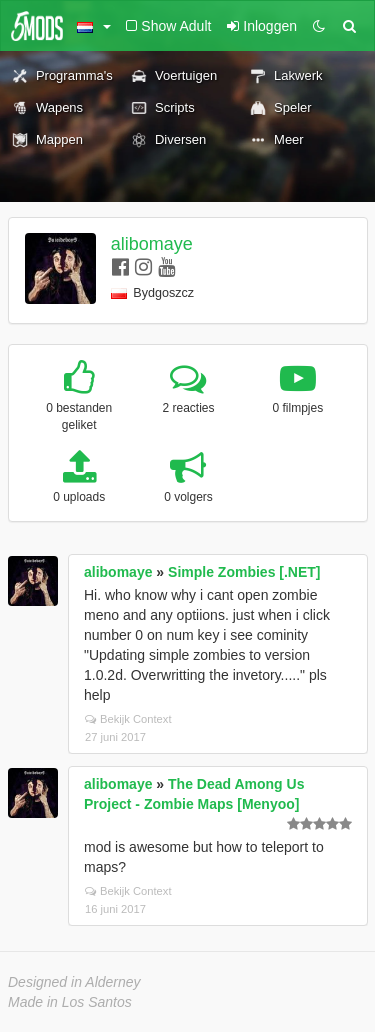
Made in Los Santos (70, 1002)
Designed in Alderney (74, 982)
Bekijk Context (128, 719)
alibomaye (152, 244)
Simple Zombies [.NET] (244, 572)
